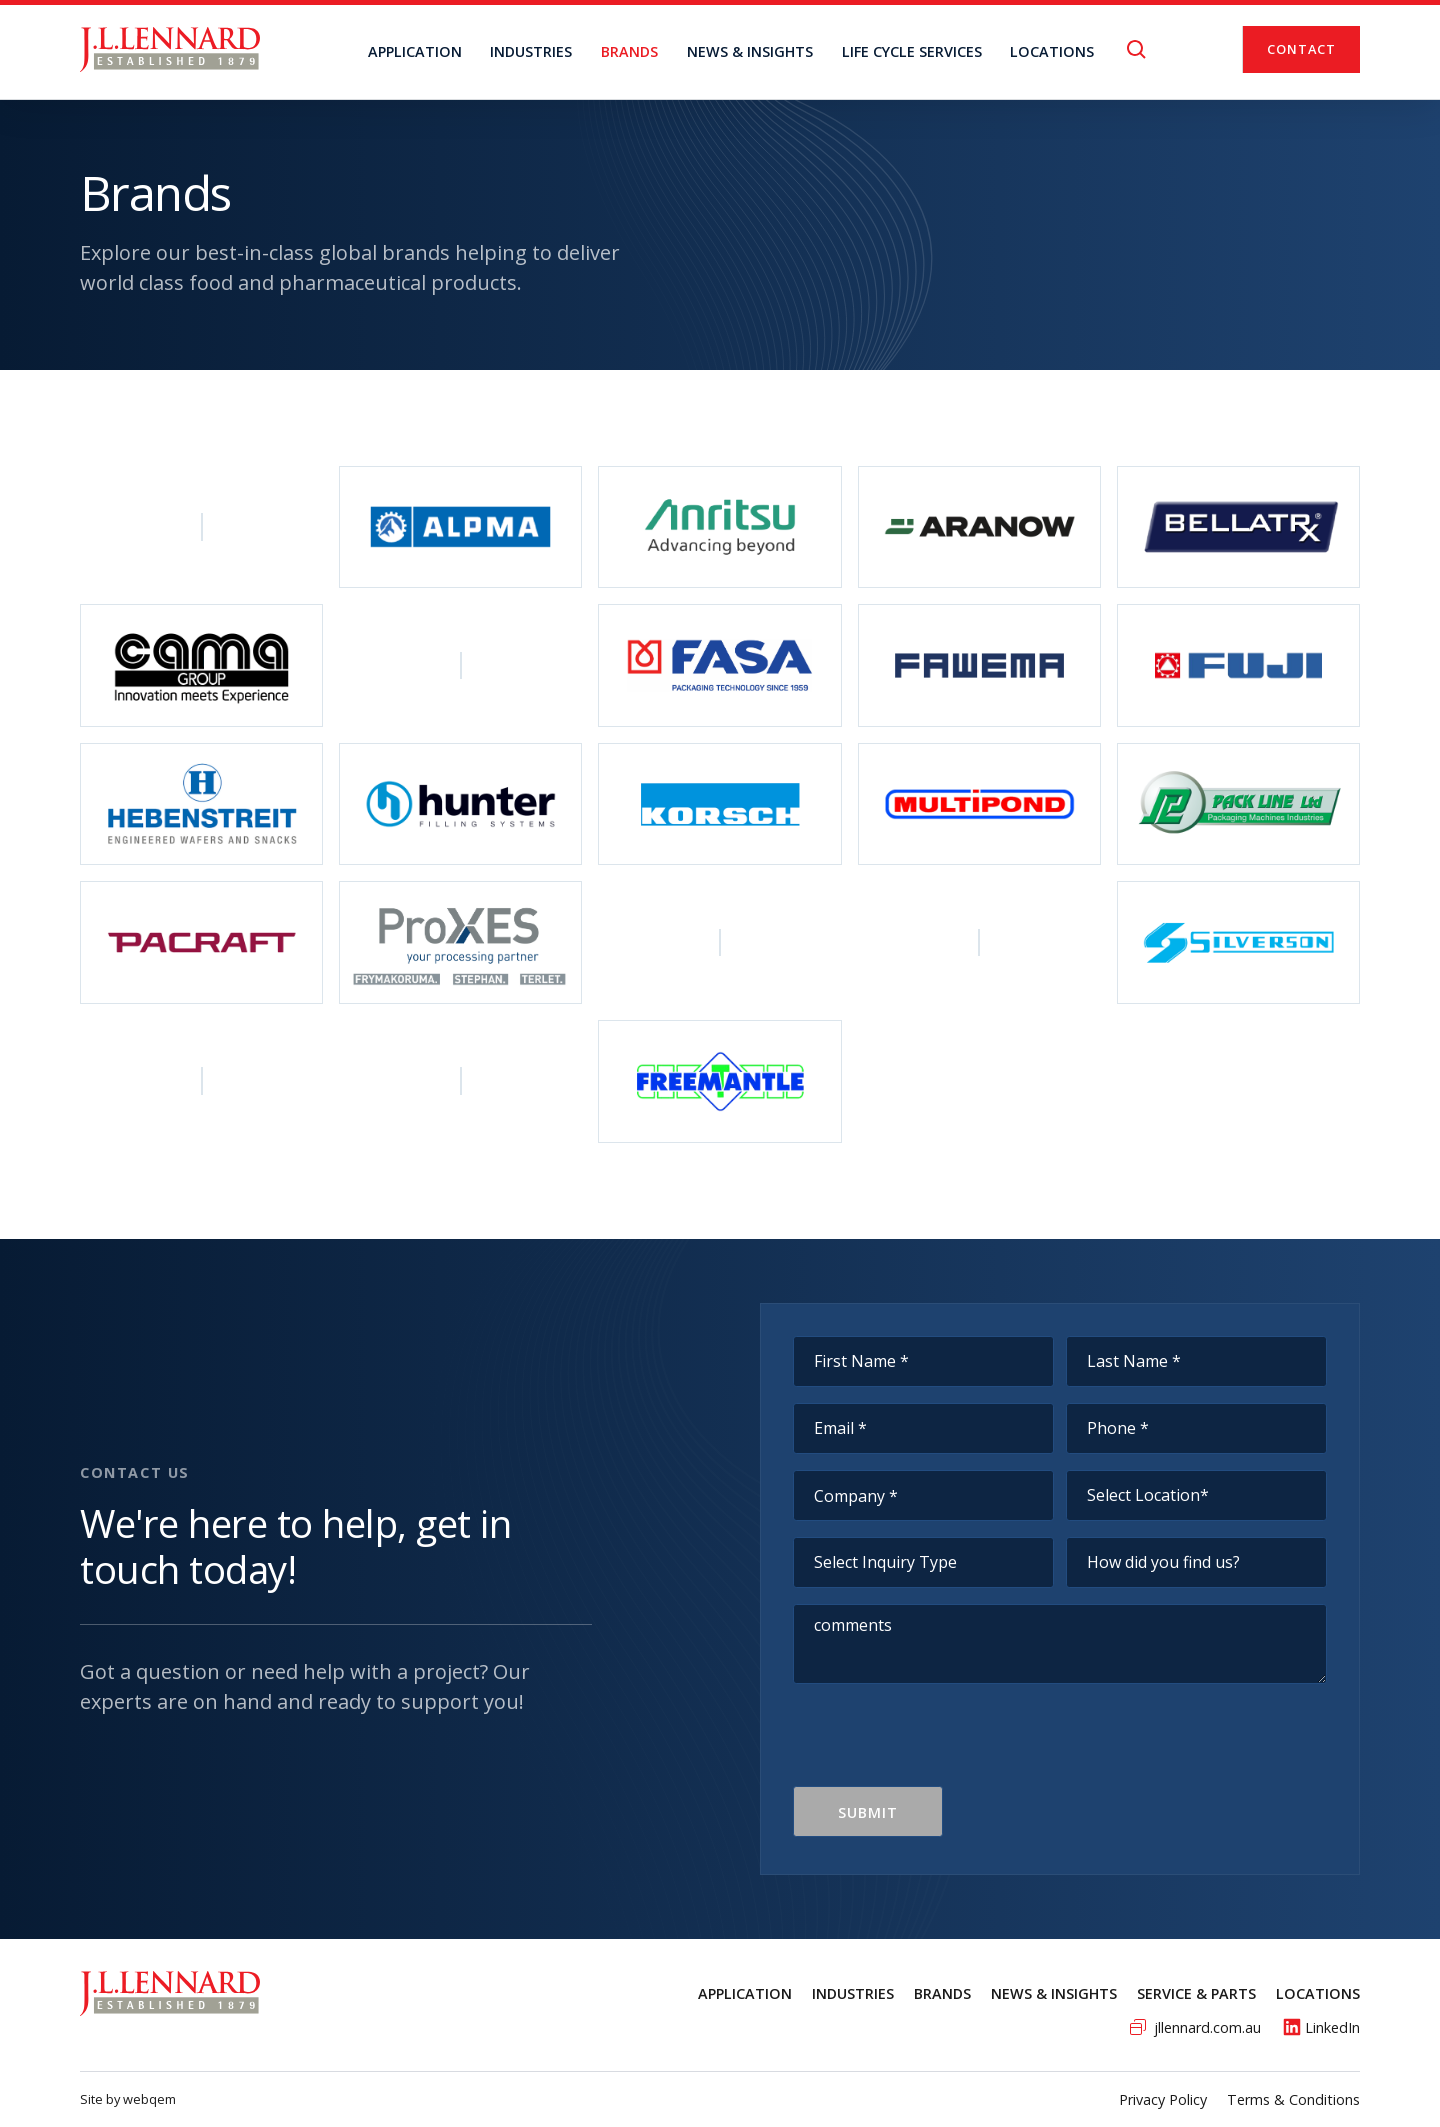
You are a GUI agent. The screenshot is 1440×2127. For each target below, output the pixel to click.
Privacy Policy (1163, 2099)
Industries (531, 51)
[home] (170, 49)
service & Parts (1196, 1993)
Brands (942, 1993)
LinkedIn (1332, 2027)
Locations (1318, 1993)
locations (1052, 51)
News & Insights (1054, 1993)
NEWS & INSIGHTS (750, 51)
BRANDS (629, 51)
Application (415, 51)
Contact (1301, 49)
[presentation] (945, 1747)
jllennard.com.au (1207, 2027)
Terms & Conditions (1293, 2099)
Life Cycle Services (912, 51)
